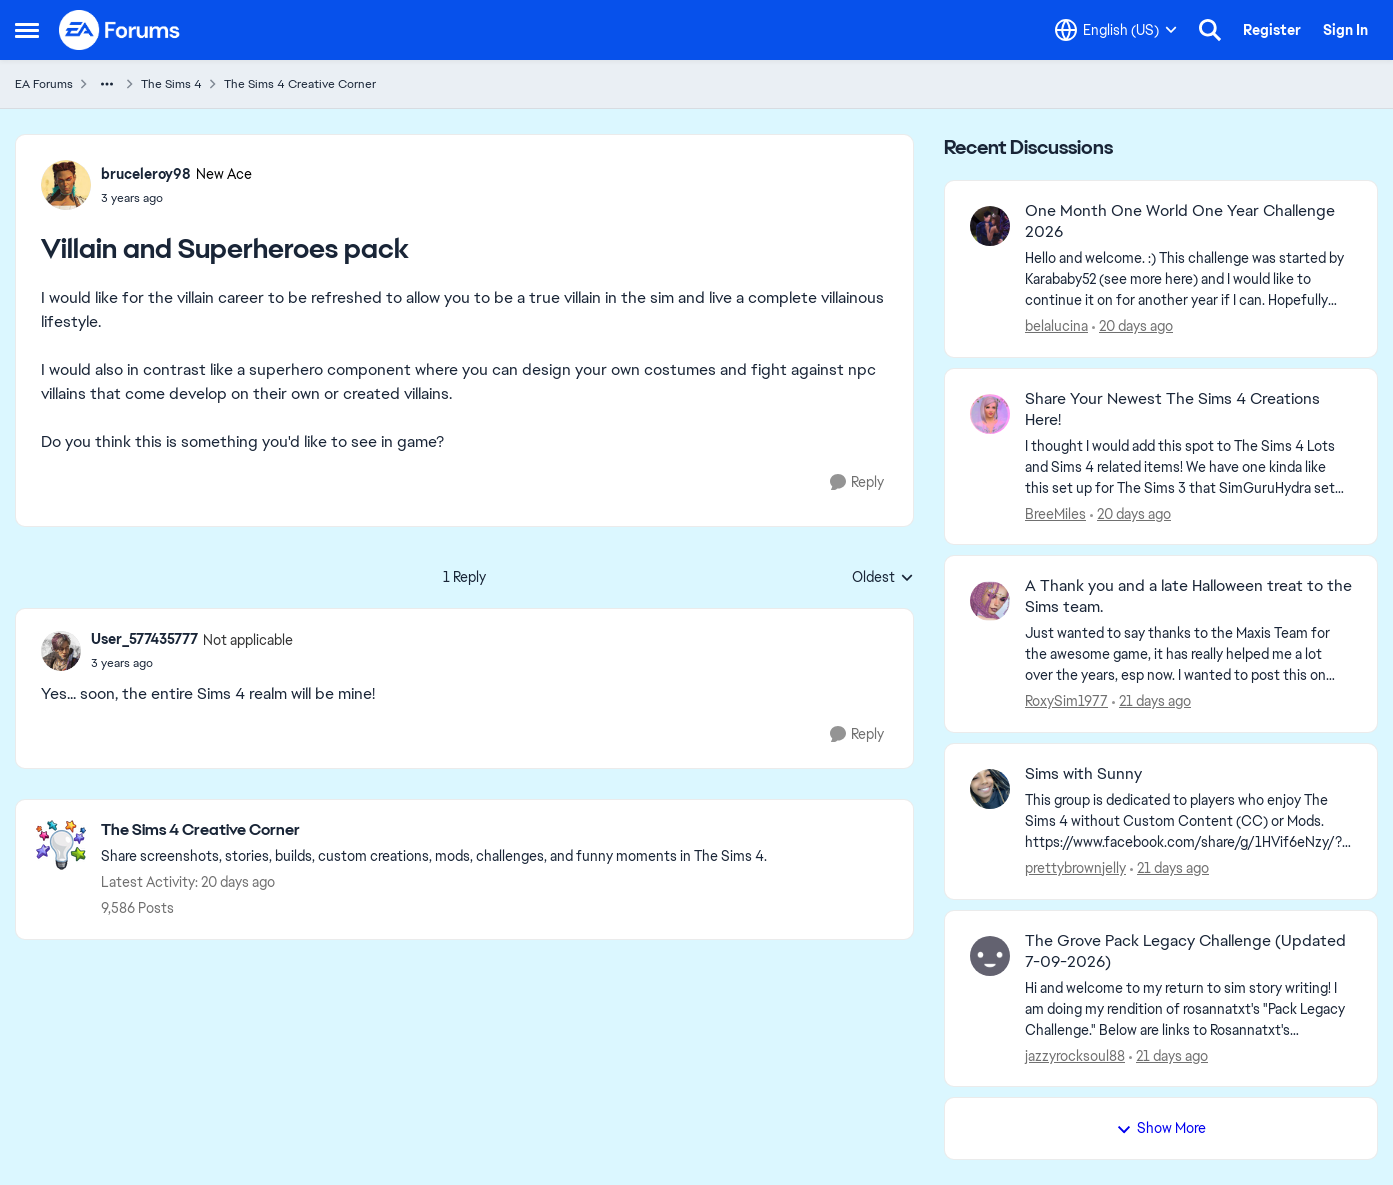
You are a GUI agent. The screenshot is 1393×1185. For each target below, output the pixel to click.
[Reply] (857, 482)
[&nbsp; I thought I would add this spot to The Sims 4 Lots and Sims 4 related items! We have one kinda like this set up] (1188, 466)
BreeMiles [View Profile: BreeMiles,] (1055, 513)
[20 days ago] (1132, 326)
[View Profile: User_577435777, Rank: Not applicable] (61, 651)
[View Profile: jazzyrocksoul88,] (990, 956)
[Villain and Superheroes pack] (192, 663)
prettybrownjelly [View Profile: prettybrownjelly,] (1075, 868)
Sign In (1345, 30)
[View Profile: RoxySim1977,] (990, 601)
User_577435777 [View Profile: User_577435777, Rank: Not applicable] (144, 639)
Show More (1161, 1128)
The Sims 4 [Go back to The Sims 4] (171, 84)
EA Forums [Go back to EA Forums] (44, 84)
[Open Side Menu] (27, 30)
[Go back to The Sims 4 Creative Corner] (434, 830)
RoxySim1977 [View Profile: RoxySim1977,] (1066, 701)
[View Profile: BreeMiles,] (990, 414)
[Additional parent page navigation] (107, 84)
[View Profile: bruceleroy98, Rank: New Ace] (66, 185)
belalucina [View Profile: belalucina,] (1056, 326)
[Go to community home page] (120, 30)
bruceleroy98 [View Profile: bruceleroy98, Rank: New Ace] (146, 174)
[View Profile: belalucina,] (990, 226)
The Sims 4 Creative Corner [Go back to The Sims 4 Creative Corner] (300, 84)
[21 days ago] (1151, 701)
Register (1272, 30)
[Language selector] (1116, 30)
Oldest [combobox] (883, 578)
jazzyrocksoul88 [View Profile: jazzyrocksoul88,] (1075, 1055)
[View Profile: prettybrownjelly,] (990, 789)
